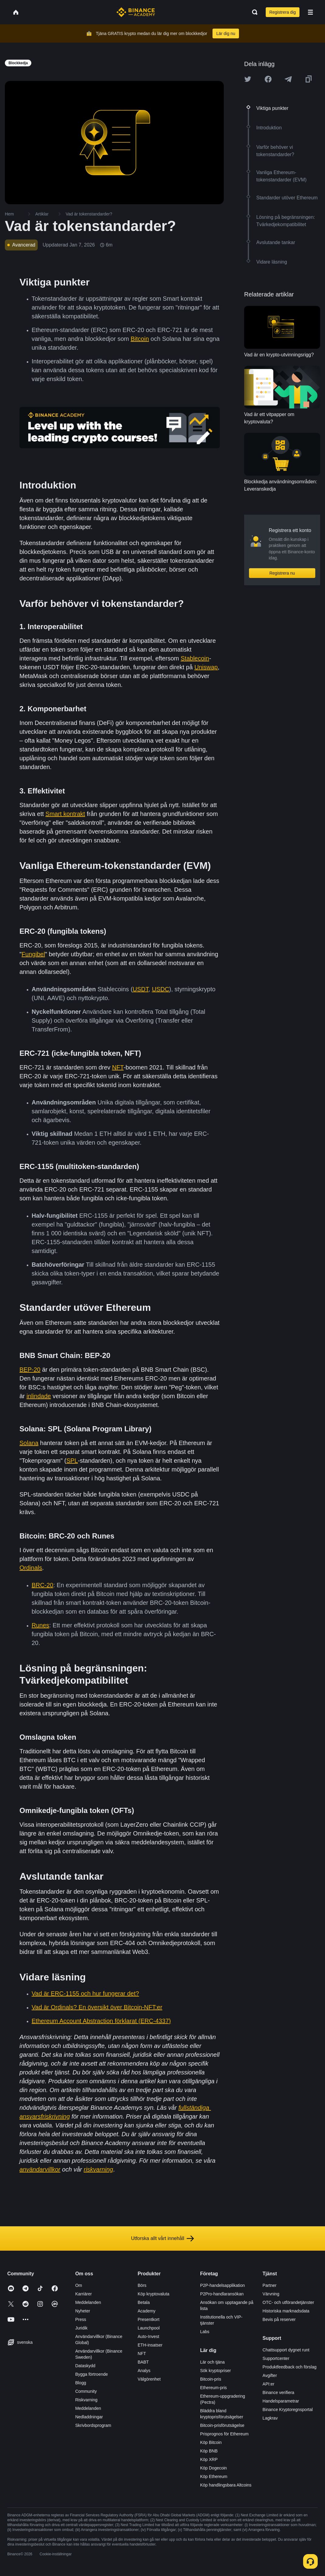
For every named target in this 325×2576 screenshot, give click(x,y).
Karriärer (83, 2293)
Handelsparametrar (281, 2401)
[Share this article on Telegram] (288, 79)
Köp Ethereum (213, 2476)
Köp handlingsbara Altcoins (225, 2485)
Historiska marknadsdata (286, 2310)
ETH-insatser (150, 2345)
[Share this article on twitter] (247, 79)
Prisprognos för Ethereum (224, 2433)
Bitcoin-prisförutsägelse (222, 2425)
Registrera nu (282, 573)
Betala (144, 2302)
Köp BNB (209, 2450)
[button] (310, 12)
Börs (142, 2285)
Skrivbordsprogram (93, 2425)
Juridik (81, 2328)
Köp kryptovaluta (153, 2293)
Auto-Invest (148, 2336)
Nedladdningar (89, 2416)
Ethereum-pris (213, 2387)
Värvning (271, 2293)
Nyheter (82, 2310)
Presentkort (149, 2319)
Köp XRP (209, 2459)
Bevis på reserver (279, 2319)
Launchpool (149, 2328)
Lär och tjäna (212, 2362)
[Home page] (135, 12)
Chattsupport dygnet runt (286, 2349)
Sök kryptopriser (215, 2370)
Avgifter (270, 2375)
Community (86, 2391)
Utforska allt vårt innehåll (162, 2238)
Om (78, 2285)
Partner (270, 2285)
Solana (28, 1443)
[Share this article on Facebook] (268, 79)
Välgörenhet (149, 2379)
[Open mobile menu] (310, 12)
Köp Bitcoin (211, 2442)
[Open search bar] (252, 12)
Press (80, 2319)
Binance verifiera (278, 2392)
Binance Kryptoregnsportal (288, 2409)
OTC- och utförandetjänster (288, 2302)
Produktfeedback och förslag (289, 2366)
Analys (144, 2370)
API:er (269, 2384)
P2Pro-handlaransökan (222, 2293)
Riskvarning (86, 2399)
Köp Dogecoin (213, 2468)
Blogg (80, 2382)
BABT (143, 2362)
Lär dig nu (225, 33)
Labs (204, 2331)
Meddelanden (88, 2302)
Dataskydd (85, 2365)
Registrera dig (282, 12)
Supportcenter (276, 2358)
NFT (142, 2353)
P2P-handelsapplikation (222, 2285)
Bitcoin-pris (210, 2379)
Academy (146, 2310)
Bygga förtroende (91, 2374)
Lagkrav (270, 2418)
